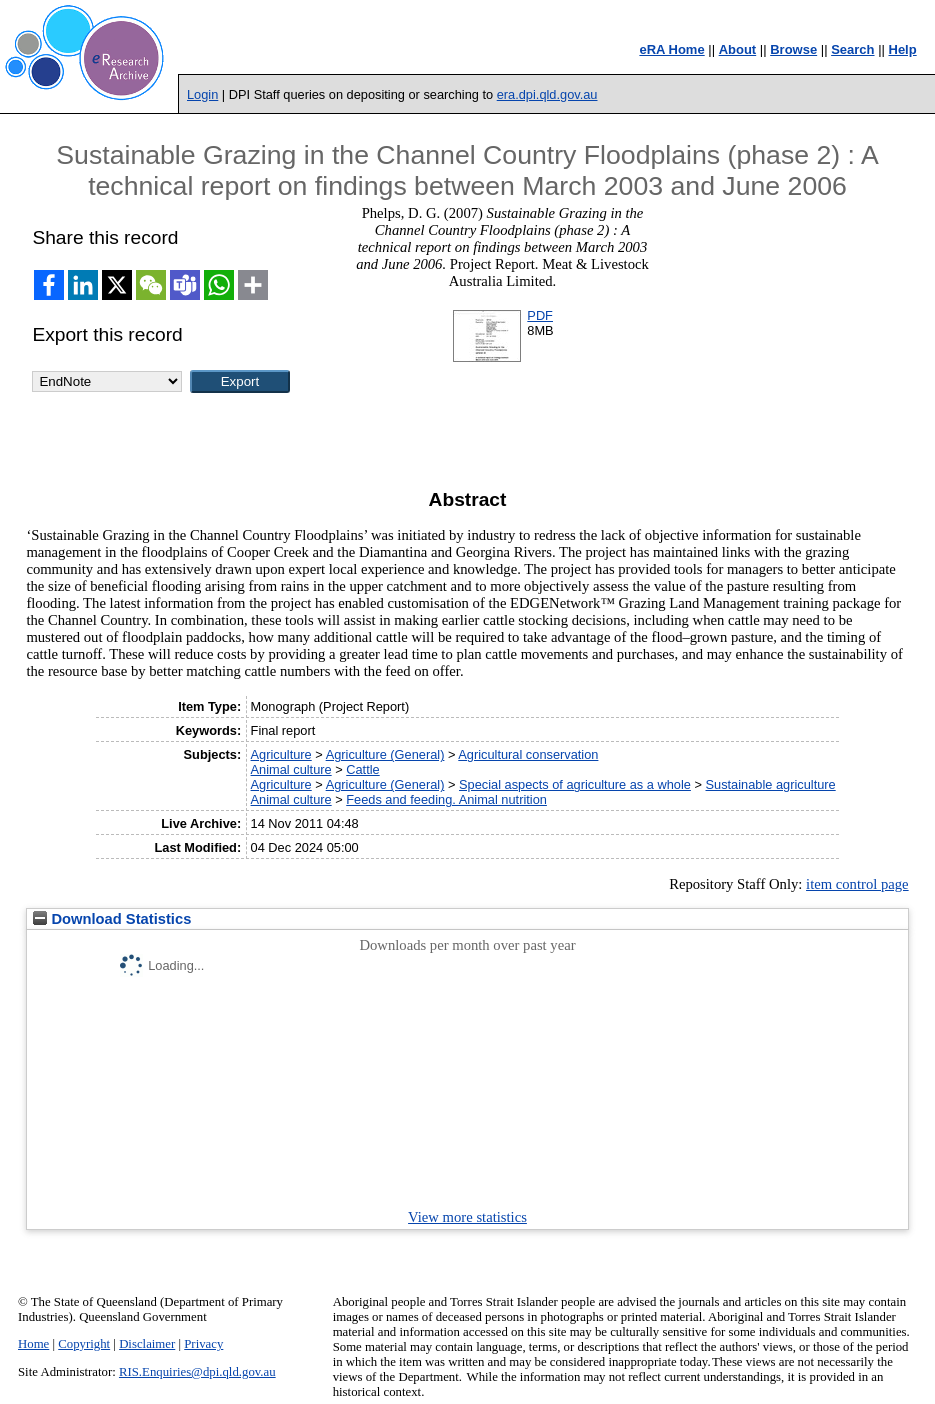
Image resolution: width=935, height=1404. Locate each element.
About (738, 49)
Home (33, 1344)
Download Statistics (112, 919)
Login (202, 94)
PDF (540, 315)
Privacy (203, 1344)
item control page (857, 884)
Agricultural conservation (528, 754)
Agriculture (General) (385, 754)
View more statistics (467, 1217)
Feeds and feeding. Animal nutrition (446, 799)
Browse (793, 49)
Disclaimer (147, 1344)
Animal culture (291, 769)
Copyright (84, 1344)
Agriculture (281, 754)
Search (852, 49)
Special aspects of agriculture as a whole (575, 784)
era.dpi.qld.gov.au (547, 94)
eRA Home (671, 49)
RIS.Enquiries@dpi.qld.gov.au (197, 1372)
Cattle (362, 769)
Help (903, 49)
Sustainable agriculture (771, 784)
